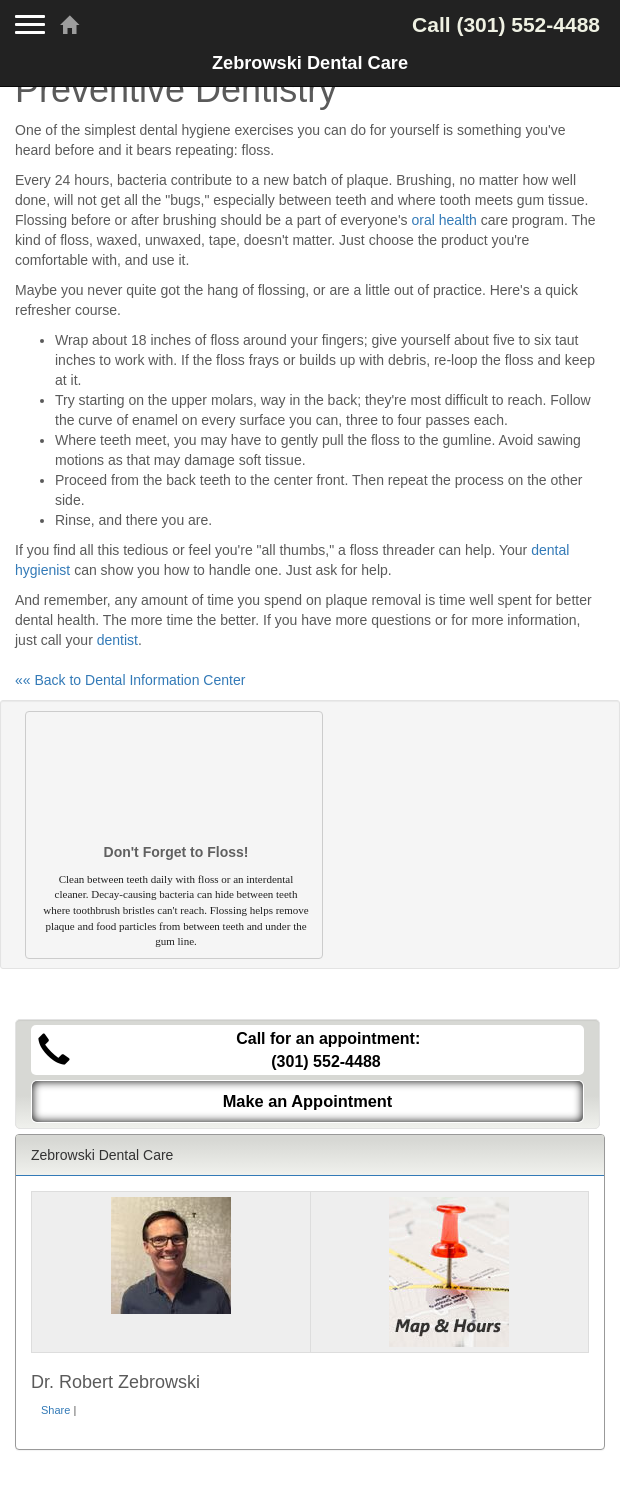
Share (55, 1410)
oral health (443, 220)
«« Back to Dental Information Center (130, 680)
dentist (117, 640)
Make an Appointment (308, 1101)
